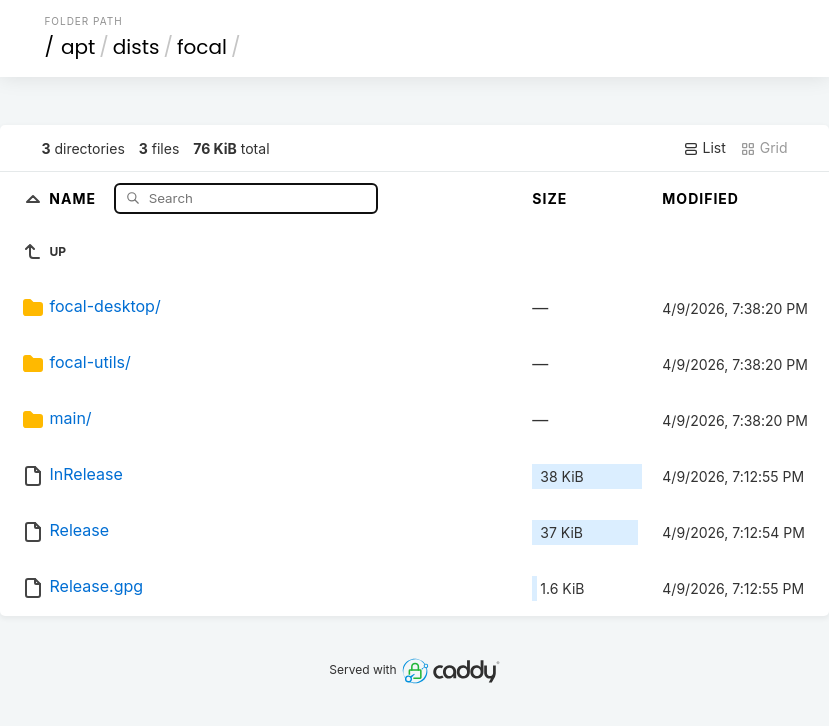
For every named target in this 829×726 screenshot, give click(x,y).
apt (78, 47)
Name (74, 197)
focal (202, 47)
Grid (764, 148)
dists (136, 47)
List (704, 148)
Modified (700, 198)
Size (549, 198)
